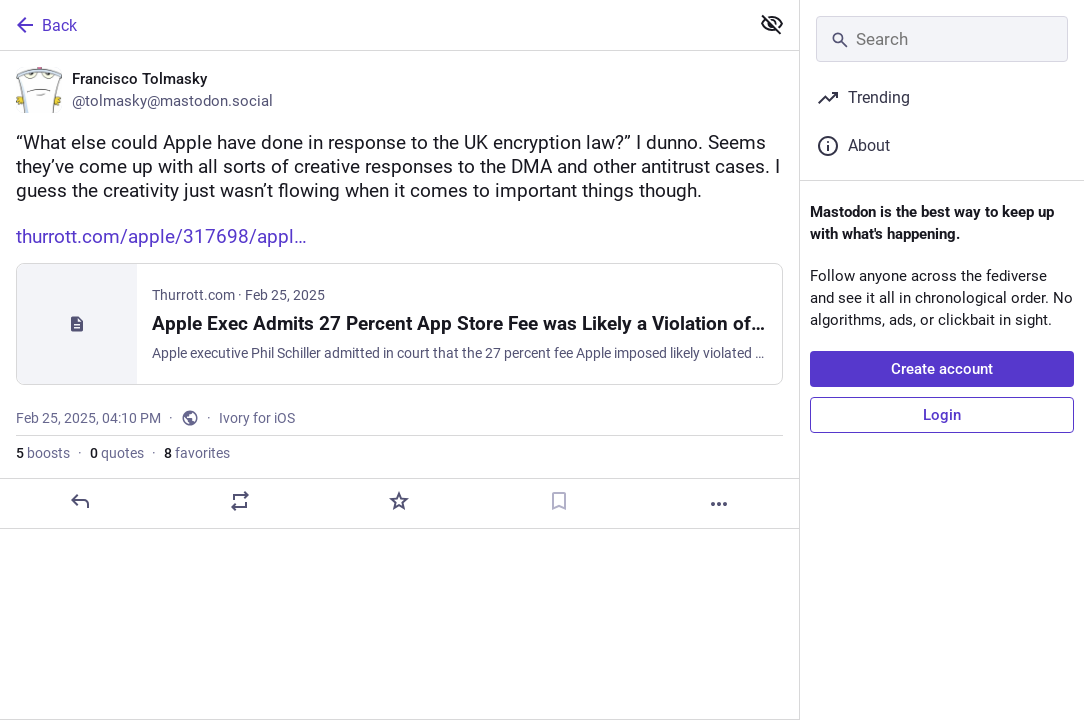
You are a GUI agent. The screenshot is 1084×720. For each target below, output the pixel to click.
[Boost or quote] (240, 501)
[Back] (372, 25)
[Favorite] (399, 501)
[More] (719, 504)
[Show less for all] (772, 24)
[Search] (942, 39)
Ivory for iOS (257, 418)
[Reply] (80, 501)
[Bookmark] (559, 501)
